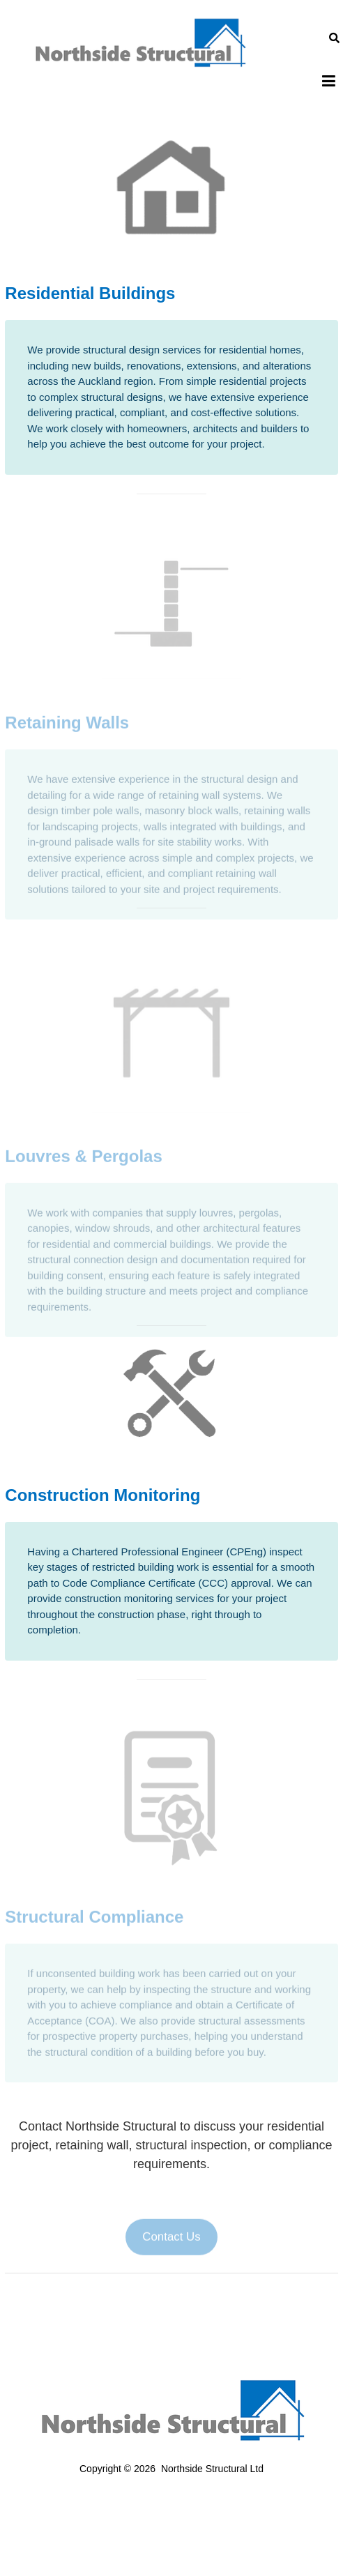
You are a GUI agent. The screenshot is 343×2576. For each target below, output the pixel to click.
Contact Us (171, 2246)
